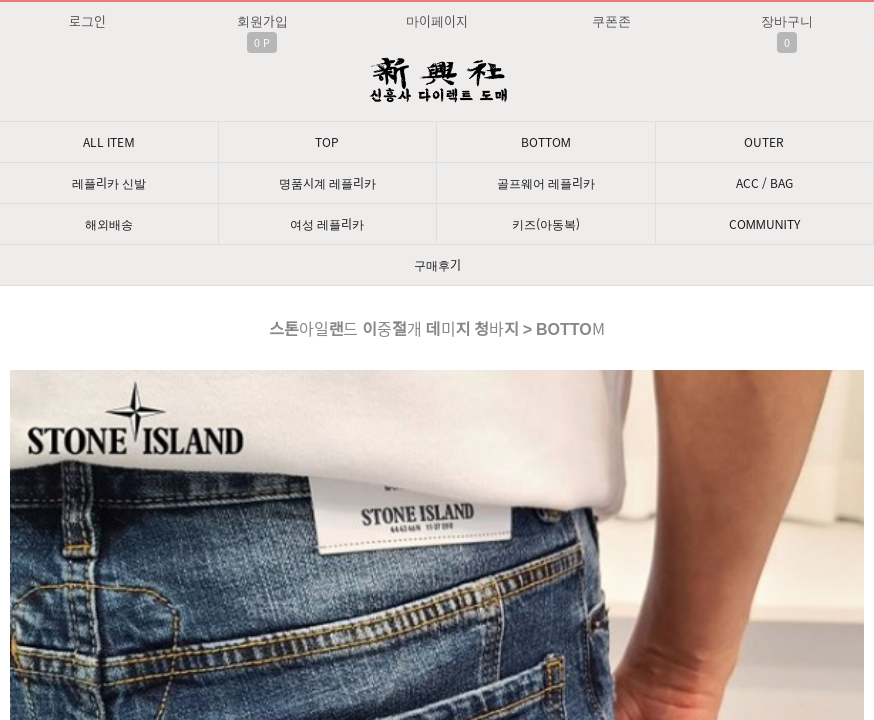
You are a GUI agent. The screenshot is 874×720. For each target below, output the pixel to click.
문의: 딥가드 (436, 521)
